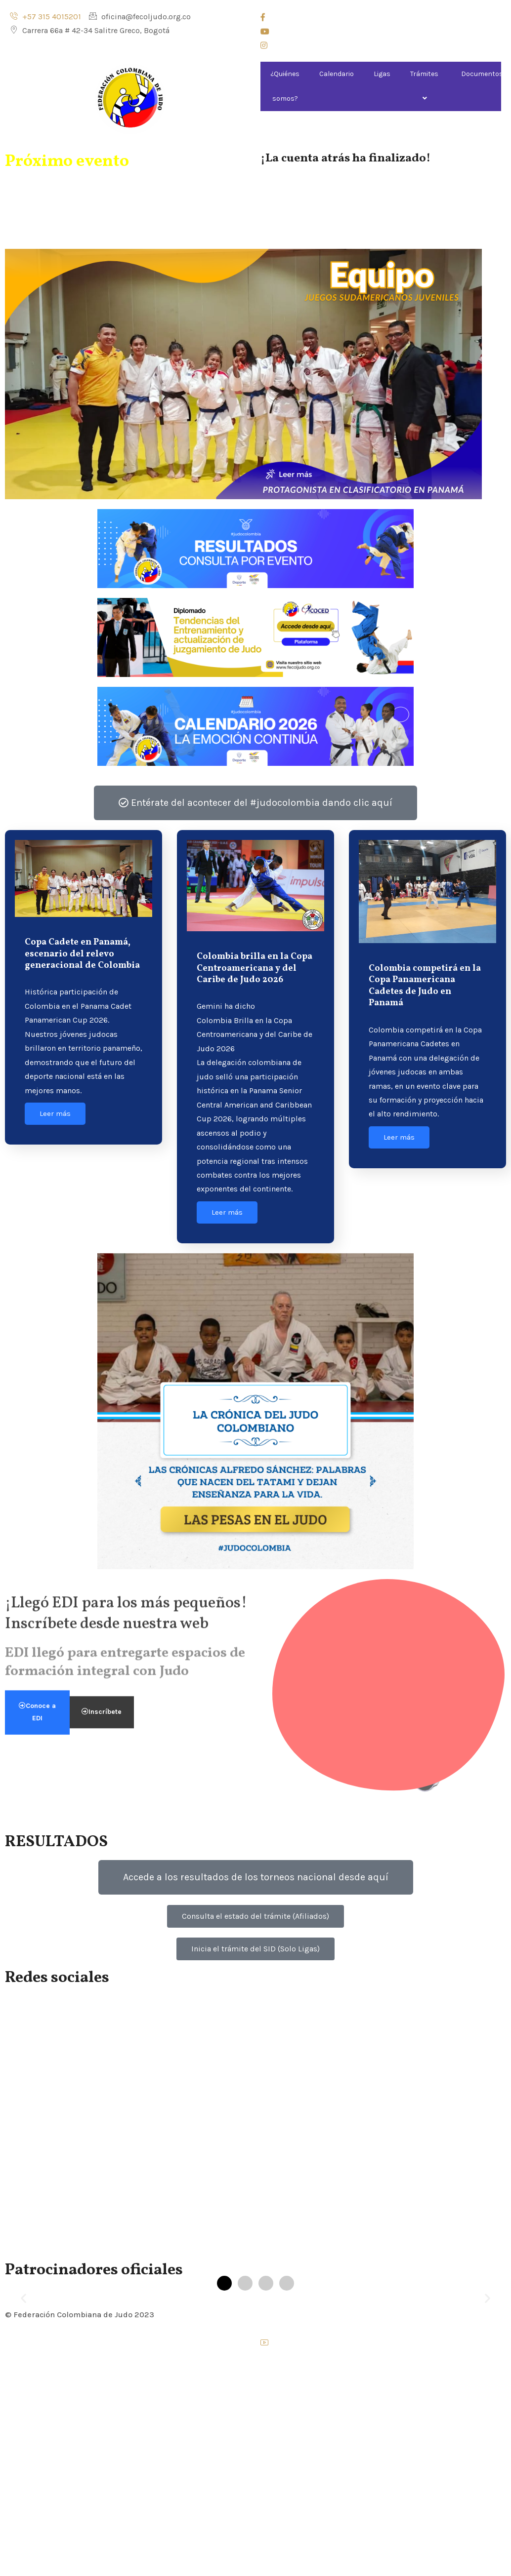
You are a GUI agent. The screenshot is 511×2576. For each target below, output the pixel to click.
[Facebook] (380, 19)
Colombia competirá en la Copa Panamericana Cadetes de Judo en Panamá (425, 985)
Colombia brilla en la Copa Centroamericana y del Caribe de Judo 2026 (254, 968)
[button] (23, 2297)
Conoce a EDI (37, 645)
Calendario (336, 74)
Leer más (55, 1113)
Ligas (382, 74)
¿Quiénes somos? (284, 86)
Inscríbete (102, 646)
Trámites (425, 86)
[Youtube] (380, 33)
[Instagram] (380, 47)
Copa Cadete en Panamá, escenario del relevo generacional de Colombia (82, 954)
